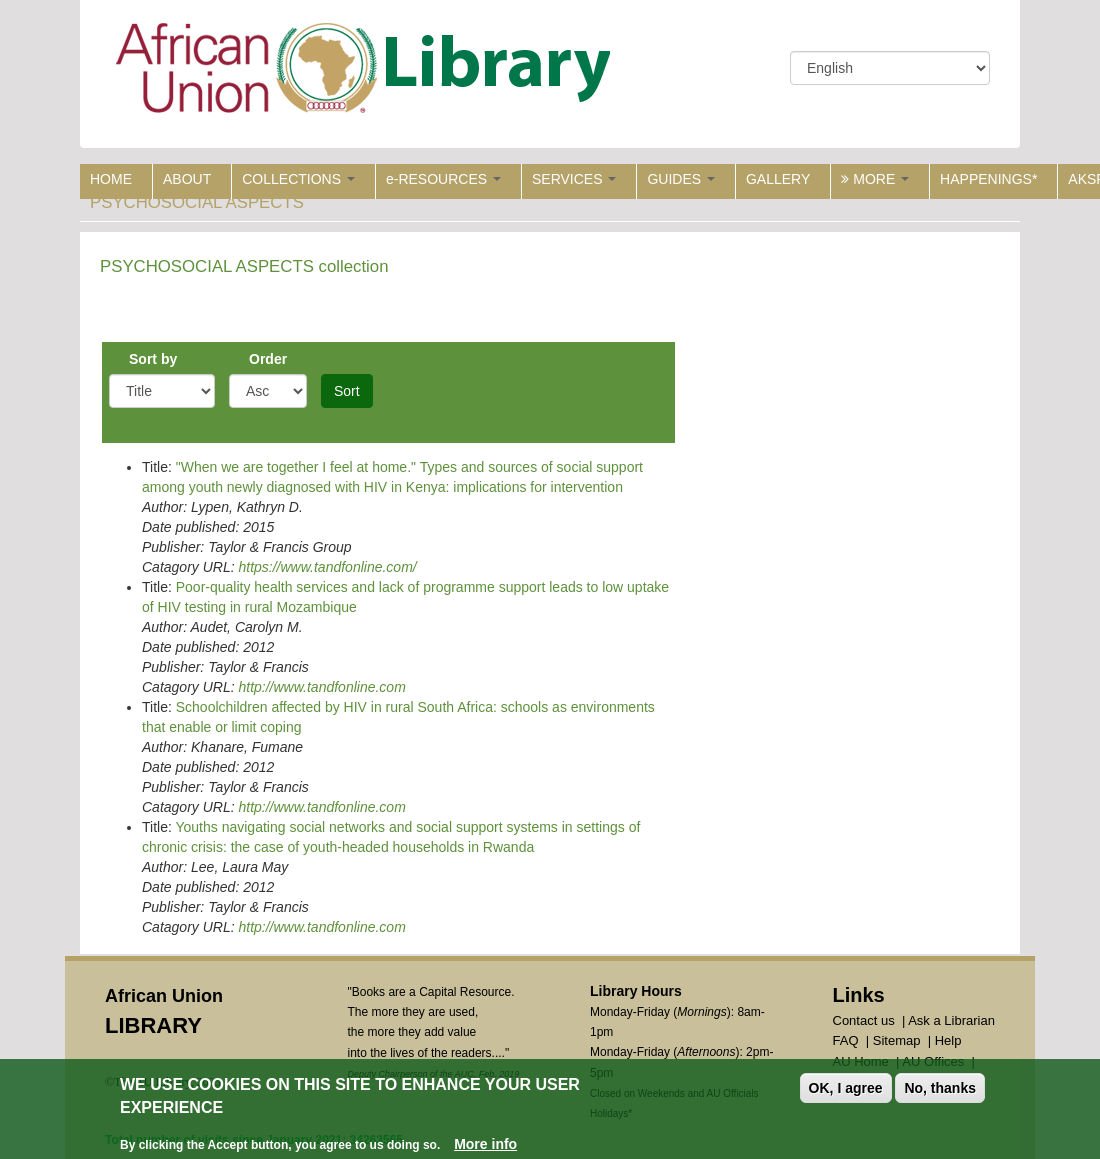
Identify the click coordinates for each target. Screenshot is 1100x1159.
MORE (875, 179)
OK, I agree (846, 1090)
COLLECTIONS (298, 179)
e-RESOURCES (443, 179)
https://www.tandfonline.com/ (327, 567)
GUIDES (681, 179)
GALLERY (778, 179)
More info (485, 1145)
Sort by (153, 359)
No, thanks (940, 1090)
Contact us (864, 1020)
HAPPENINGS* (988, 179)
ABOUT (187, 179)
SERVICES (574, 179)
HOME (111, 179)
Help (948, 1040)
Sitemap (897, 1040)
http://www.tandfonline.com (321, 687)
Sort (347, 391)
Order (268, 359)
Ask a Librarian (951, 1020)
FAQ (846, 1040)
